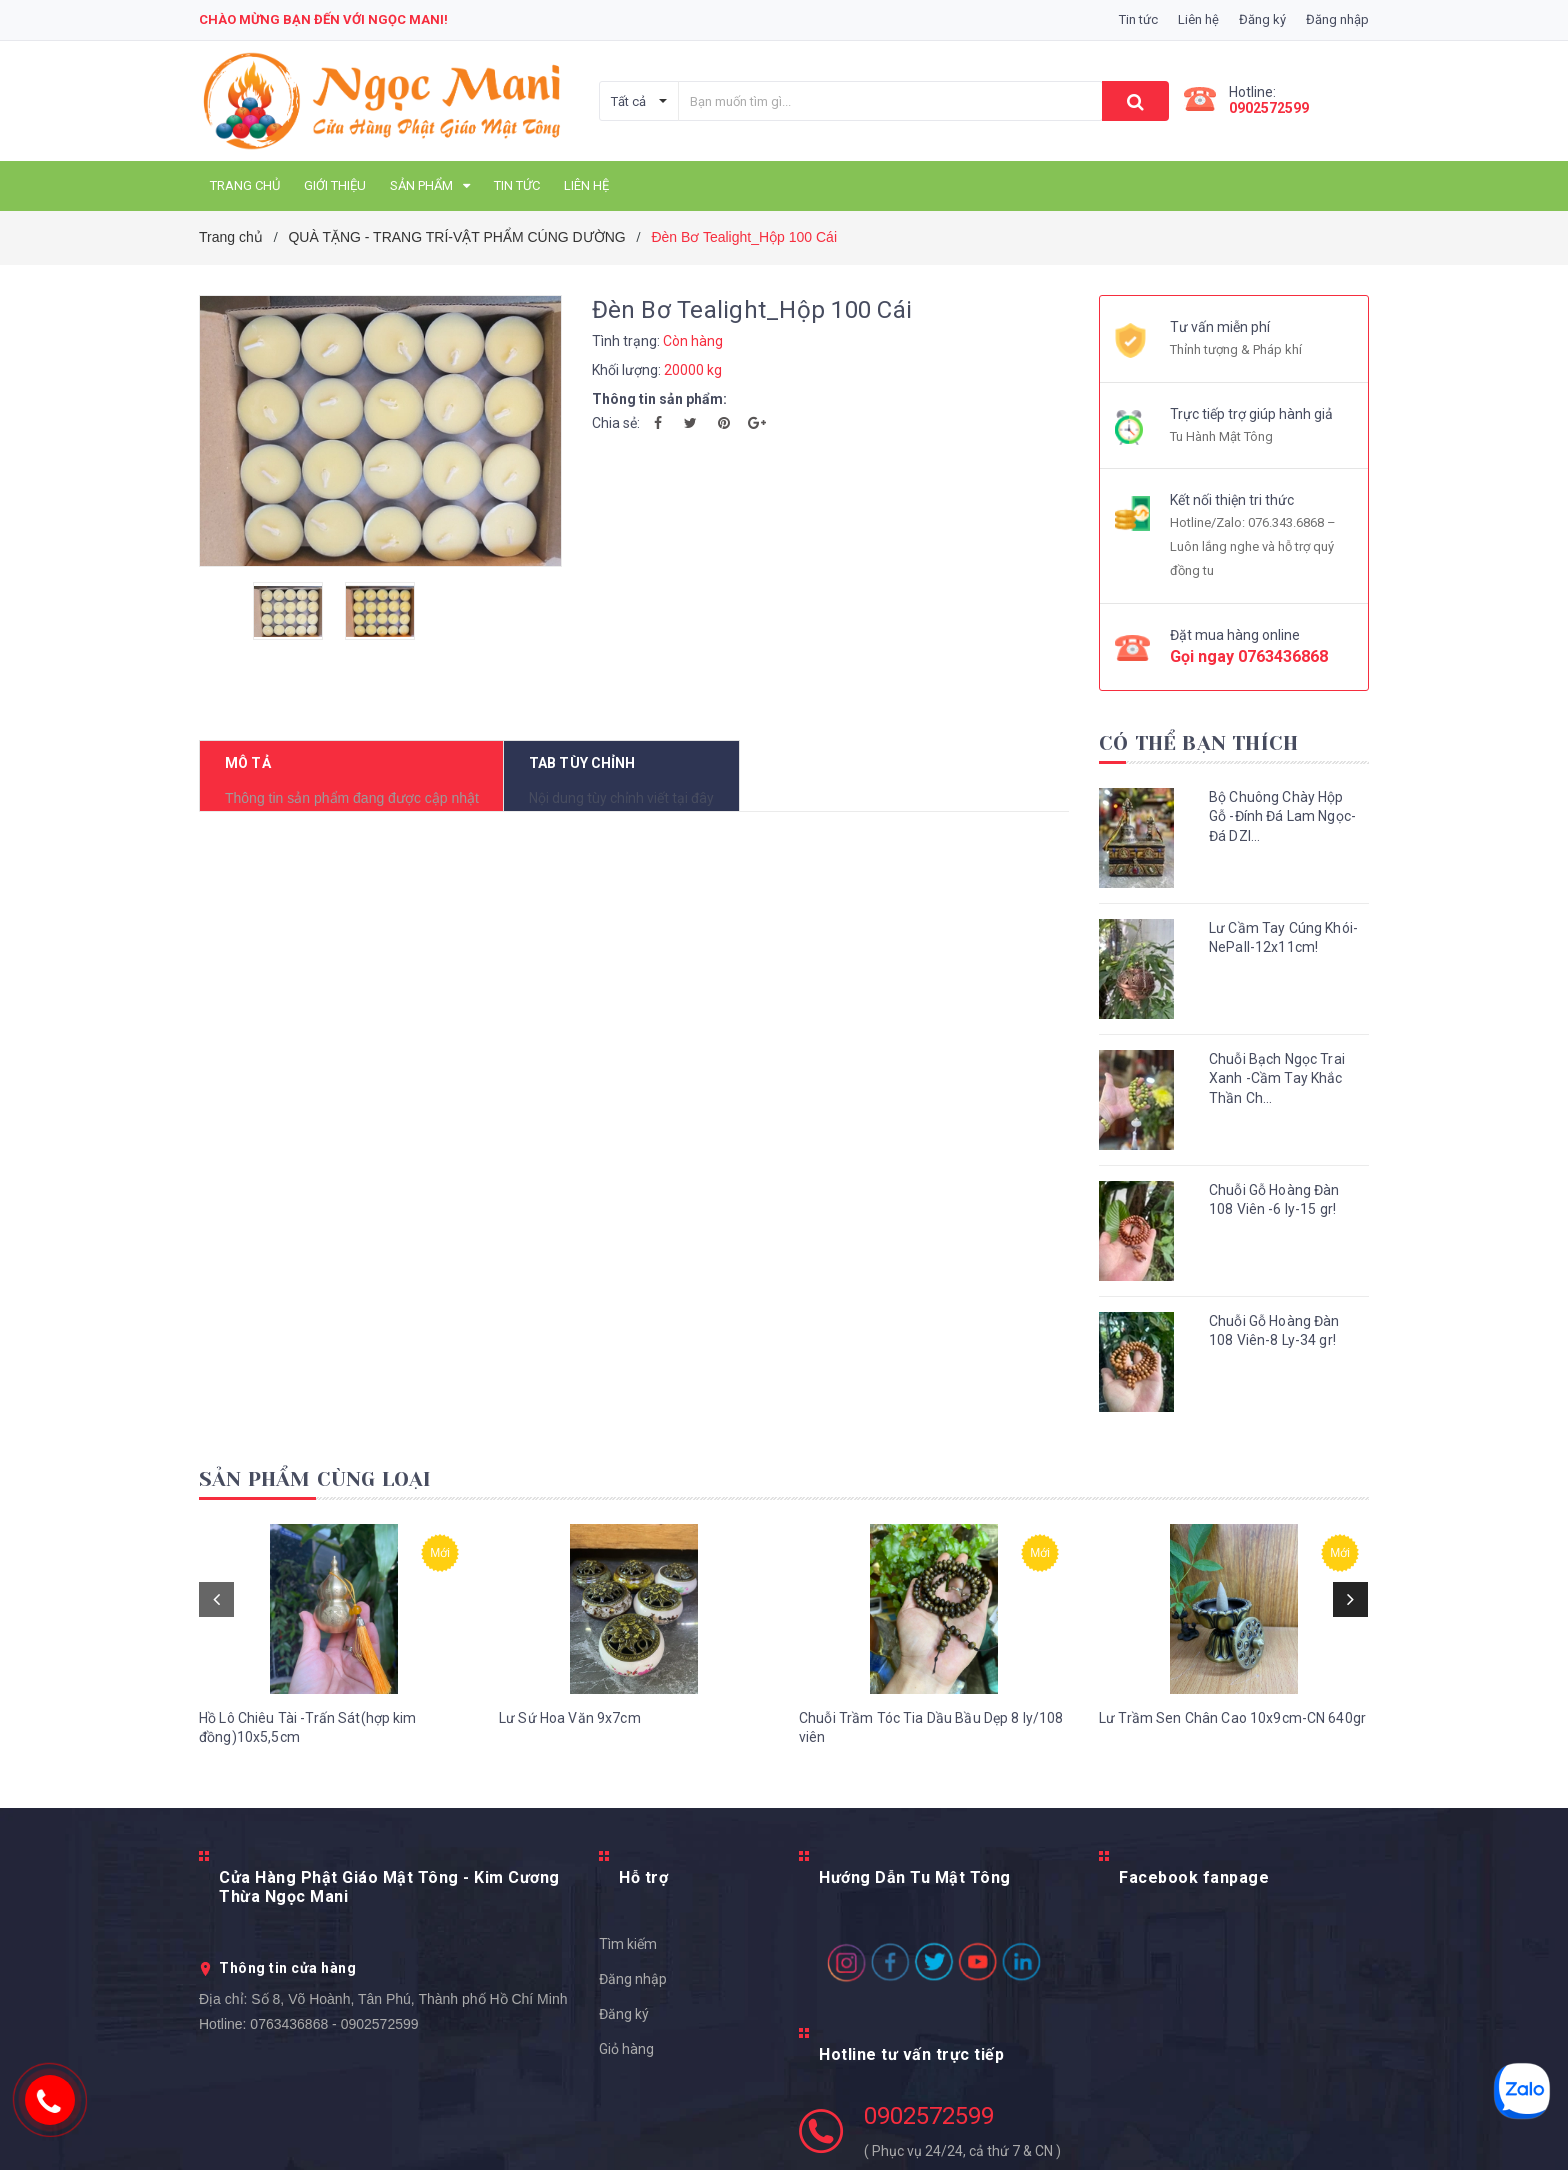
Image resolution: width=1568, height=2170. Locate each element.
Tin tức (1138, 19)
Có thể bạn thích (1198, 743)
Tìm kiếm (628, 1931)
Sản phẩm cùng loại (315, 1479)
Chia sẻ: (616, 423)
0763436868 (1283, 656)
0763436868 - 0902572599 (334, 2009)
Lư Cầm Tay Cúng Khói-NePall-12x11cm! (1283, 938)
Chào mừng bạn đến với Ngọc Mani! (323, 19)
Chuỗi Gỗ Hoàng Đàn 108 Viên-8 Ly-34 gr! (1274, 1331)
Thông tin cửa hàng (287, 1953)
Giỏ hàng (626, 2036)
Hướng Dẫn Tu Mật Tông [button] (915, 1884)
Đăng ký (624, 2001)
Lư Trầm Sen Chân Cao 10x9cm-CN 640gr (1232, 1743)
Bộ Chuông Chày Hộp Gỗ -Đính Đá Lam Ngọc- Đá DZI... (1282, 816)
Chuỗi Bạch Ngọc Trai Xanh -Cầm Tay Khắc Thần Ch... (1277, 1078)
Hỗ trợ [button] (643, 1884)
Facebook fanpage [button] (1194, 1884)
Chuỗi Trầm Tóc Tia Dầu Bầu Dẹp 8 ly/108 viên (931, 1753)
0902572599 (1269, 108)
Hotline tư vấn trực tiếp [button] (911, 2023)
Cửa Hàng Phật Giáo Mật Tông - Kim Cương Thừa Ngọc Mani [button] (389, 1892)
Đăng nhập (633, 1966)
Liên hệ (1198, 19)
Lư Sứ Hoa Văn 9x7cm (570, 1743)
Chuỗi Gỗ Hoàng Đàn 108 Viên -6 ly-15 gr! (1274, 1200)
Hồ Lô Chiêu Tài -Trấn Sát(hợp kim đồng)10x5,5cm (308, 1753)
